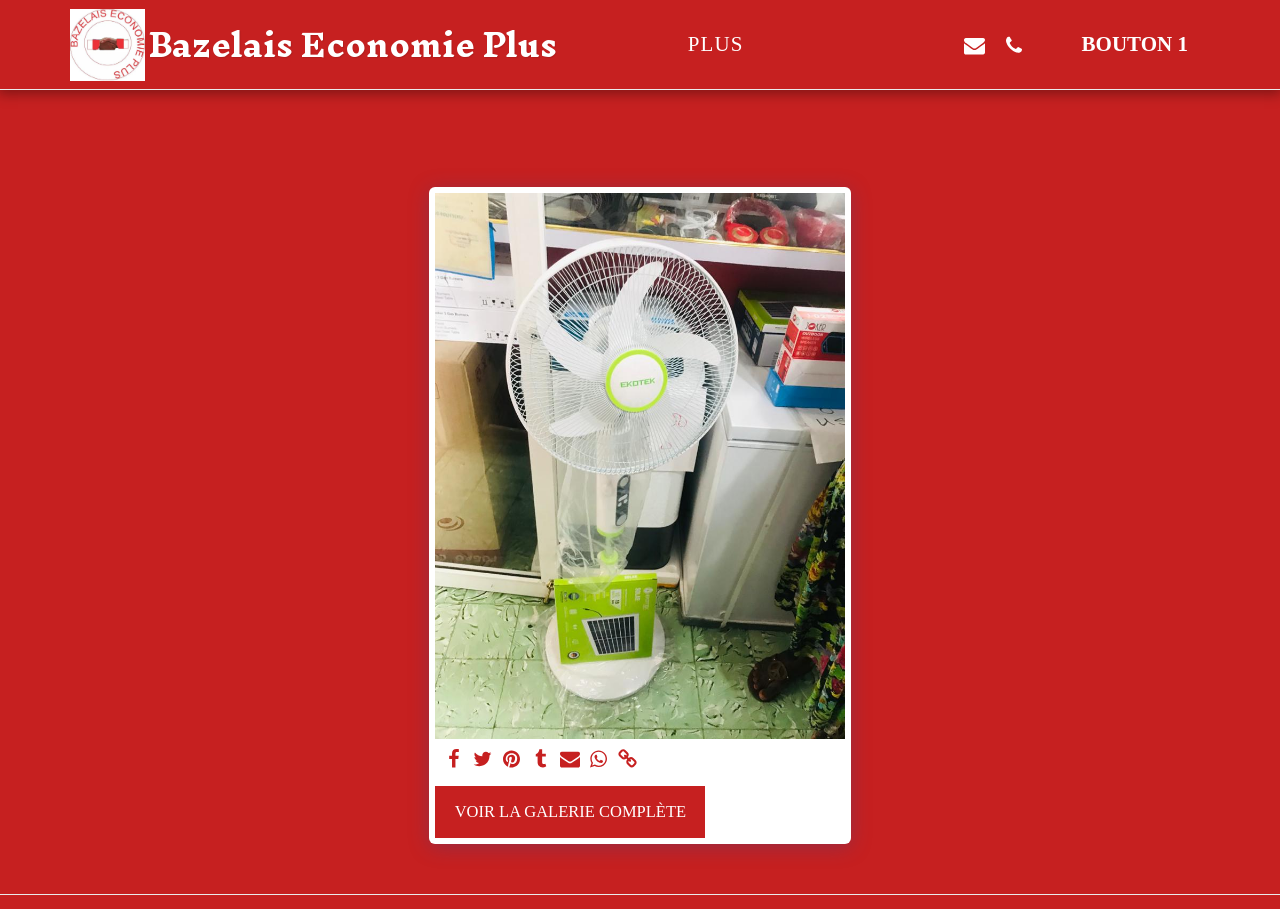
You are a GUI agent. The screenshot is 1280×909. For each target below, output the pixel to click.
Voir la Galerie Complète (570, 811)
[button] (857, 45)
